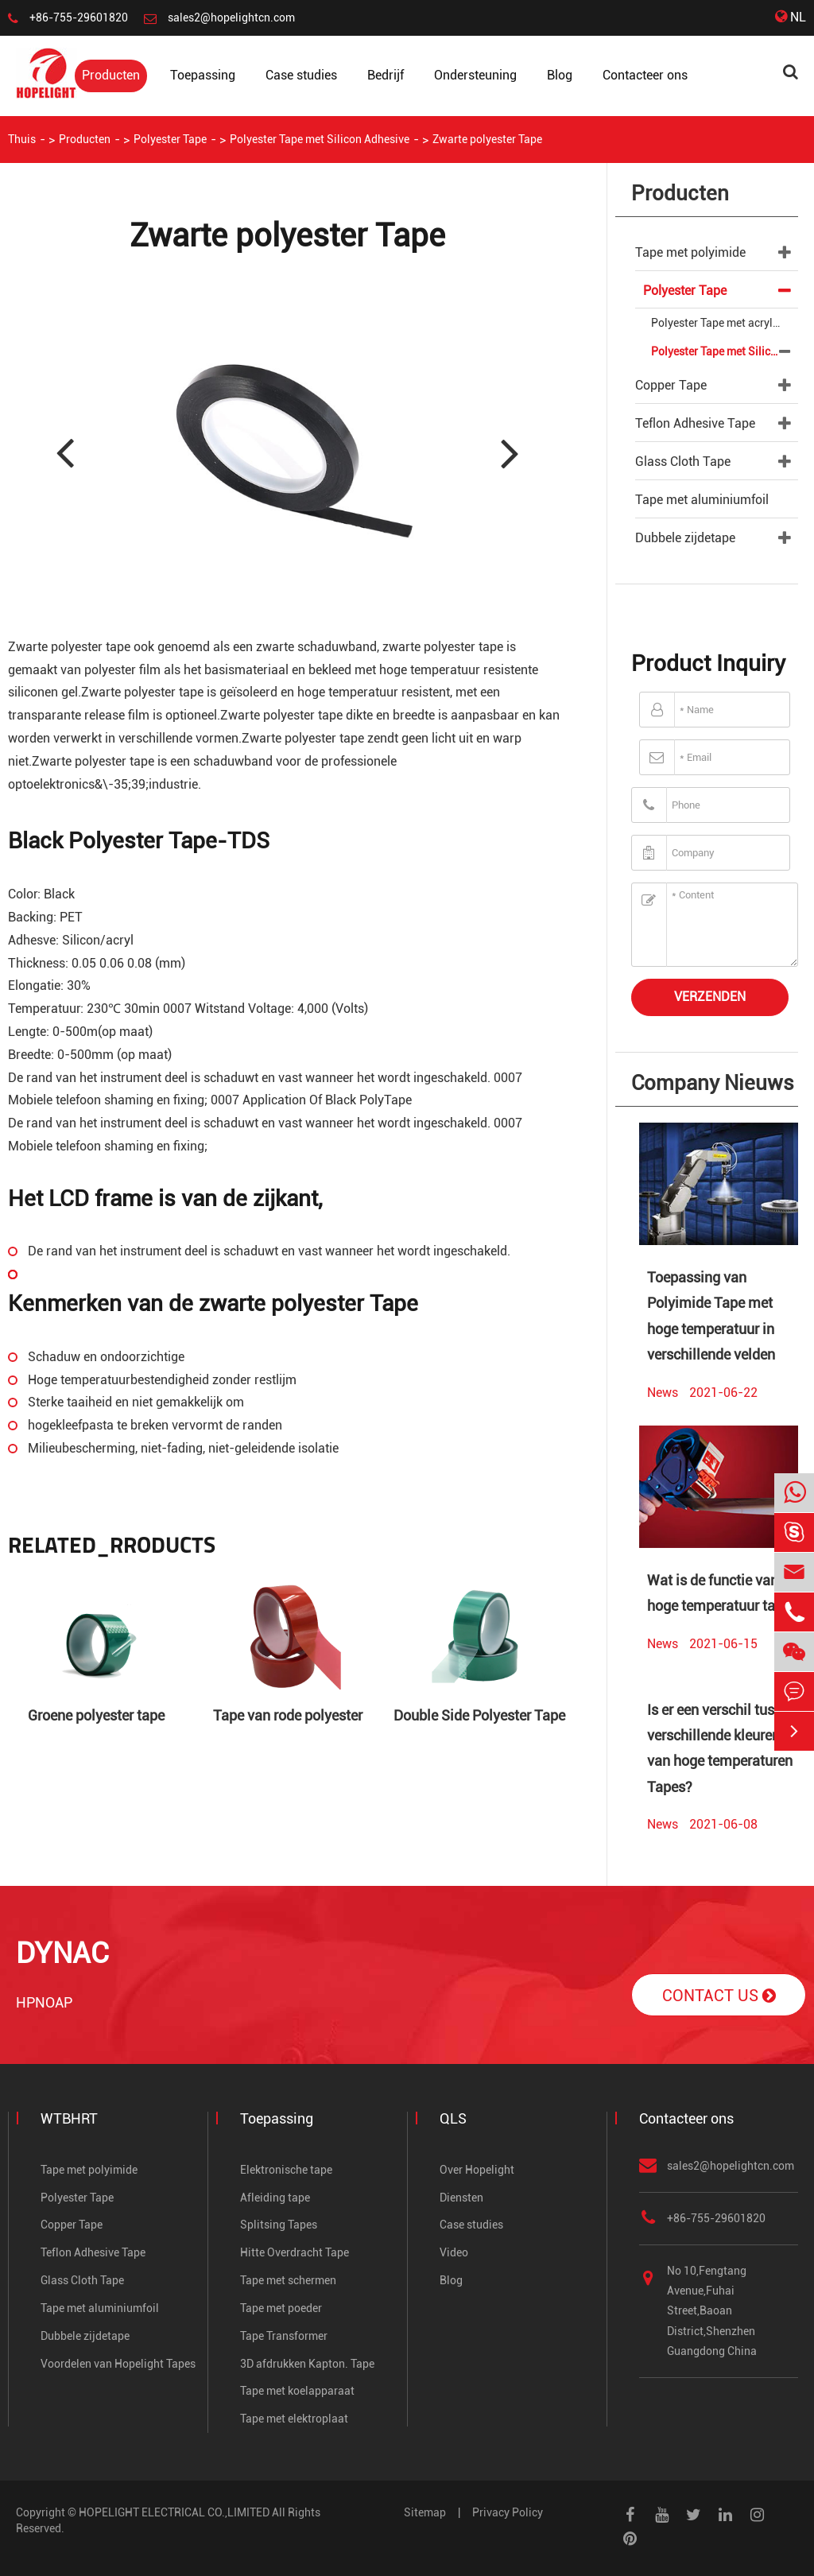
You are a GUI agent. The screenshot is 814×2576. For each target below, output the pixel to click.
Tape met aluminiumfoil (702, 499)
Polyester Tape (170, 139)
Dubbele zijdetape (685, 537)
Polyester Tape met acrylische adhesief (724, 322)
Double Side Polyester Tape (479, 1715)
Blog (559, 75)
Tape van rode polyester (287, 1715)
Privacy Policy (507, 2512)
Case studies (301, 75)
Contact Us (719, 1995)
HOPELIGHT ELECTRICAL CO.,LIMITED (174, 2512)
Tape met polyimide (690, 252)
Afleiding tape (275, 2197)
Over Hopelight (477, 2169)
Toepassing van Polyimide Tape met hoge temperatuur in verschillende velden (711, 1316)
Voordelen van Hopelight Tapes (118, 2363)
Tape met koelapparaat (297, 2390)
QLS (453, 2118)
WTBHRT (69, 2118)
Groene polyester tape (96, 1715)
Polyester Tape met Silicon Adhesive (319, 139)
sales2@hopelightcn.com (231, 17)
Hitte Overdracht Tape (294, 2252)
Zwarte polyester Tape (487, 139)
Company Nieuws (712, 1083)
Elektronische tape (286, 2169)
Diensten (461, 2197)
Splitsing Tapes (278, 2224)
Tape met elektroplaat (294, 2418)
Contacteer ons (645, 75)
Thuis (22, 139)
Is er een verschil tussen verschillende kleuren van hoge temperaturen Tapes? (722, 1748)
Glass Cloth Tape (683, 461)
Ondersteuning (475, 75)
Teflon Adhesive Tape (695, 423)
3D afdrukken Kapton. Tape (307, 2363)
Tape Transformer (284, 2336)
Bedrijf (385, 75)
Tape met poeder (281, 2308)
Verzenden (710, 996)
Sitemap (425, 2512)
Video (454, 2252)
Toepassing (202, 75)
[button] (508, 450)
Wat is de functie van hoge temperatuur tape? (722, 1593)
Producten (111, 75)
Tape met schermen (288, 2280)
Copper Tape (671, 385)
